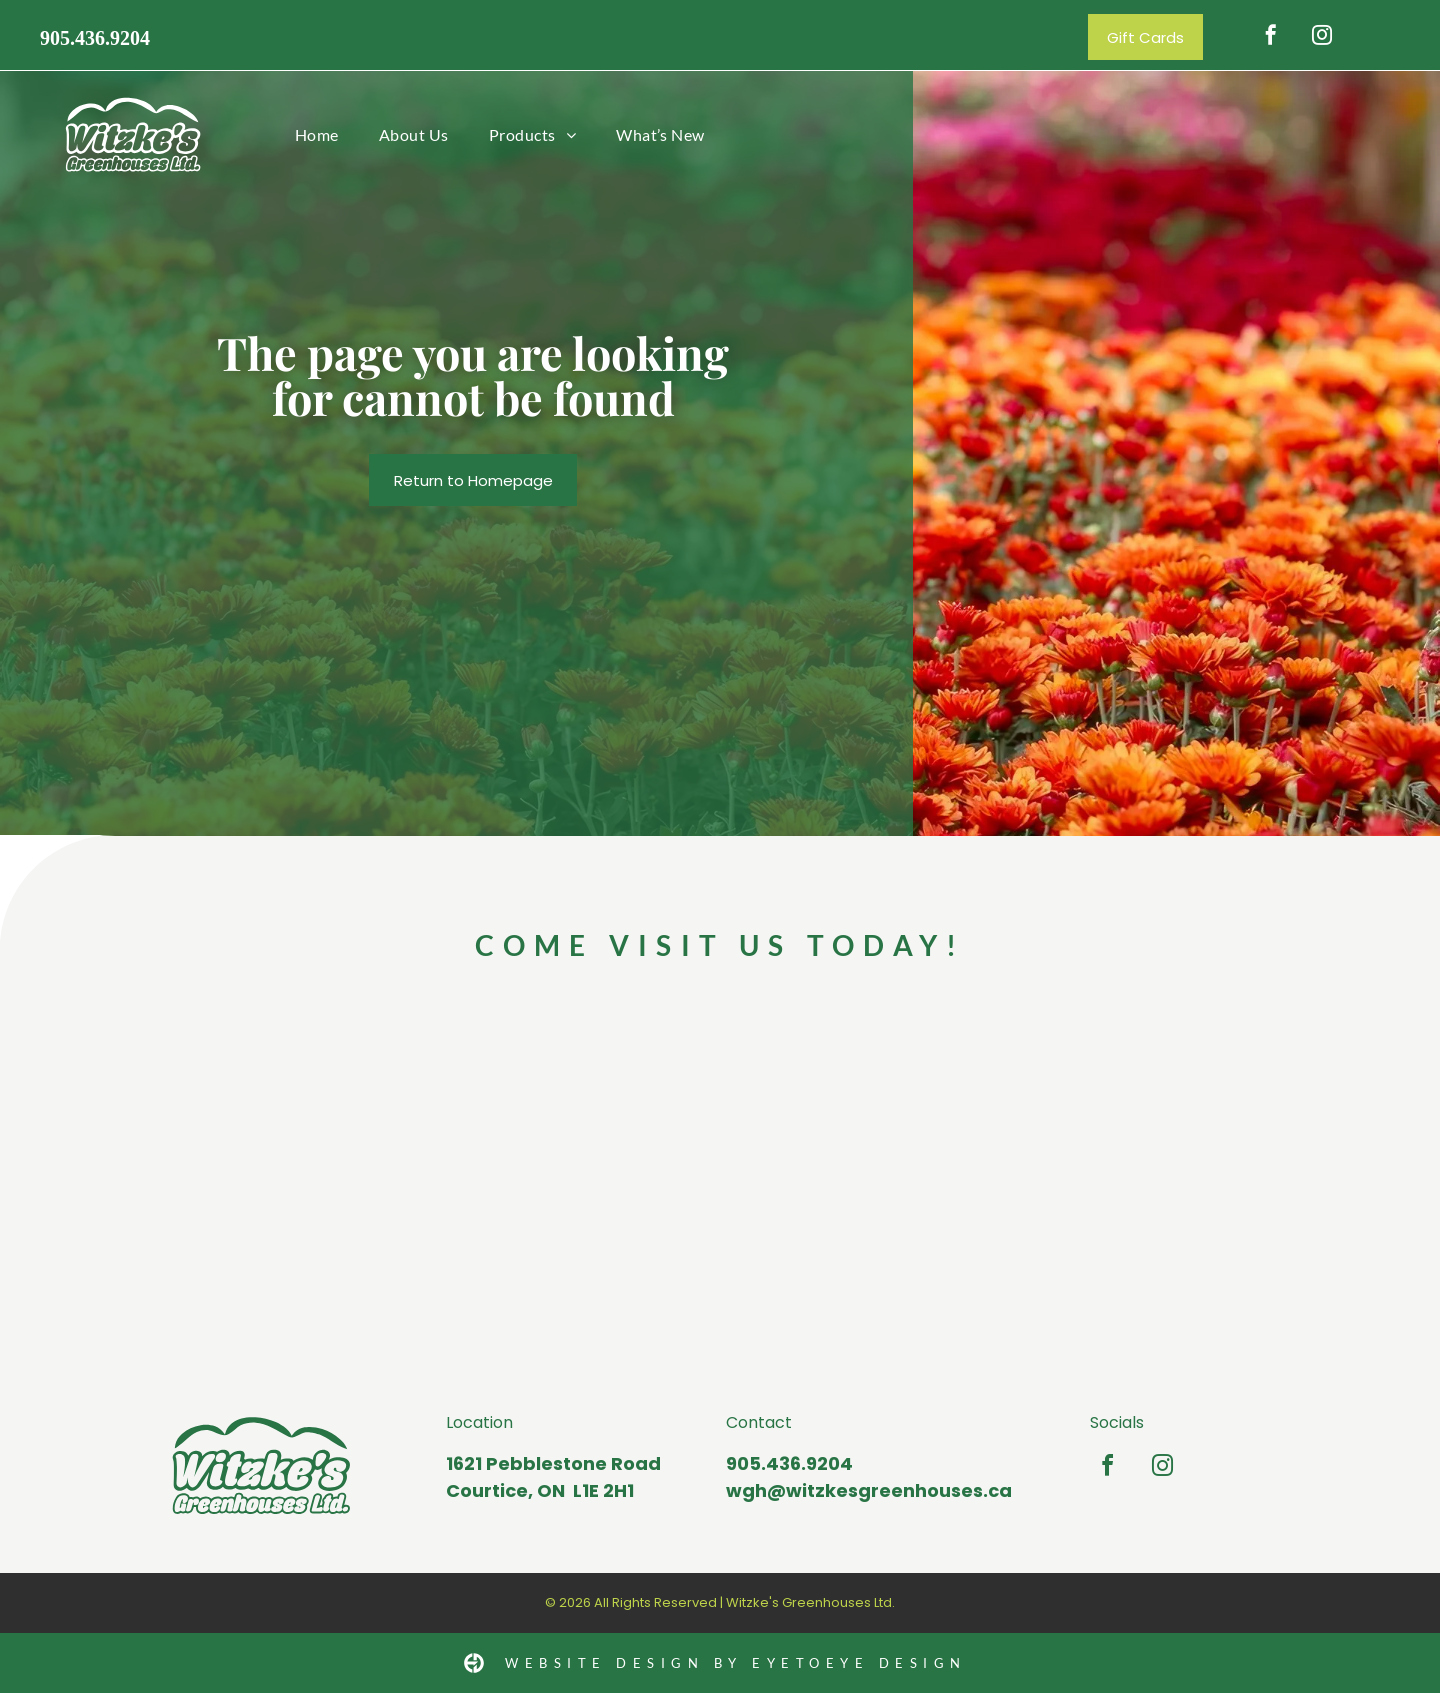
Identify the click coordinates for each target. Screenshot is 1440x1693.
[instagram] (1322, 37)
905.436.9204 (95, 38)
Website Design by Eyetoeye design (736, 1663)
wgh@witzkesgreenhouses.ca (869, 1490)
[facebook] (1271, 37)
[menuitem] (317, 134)
